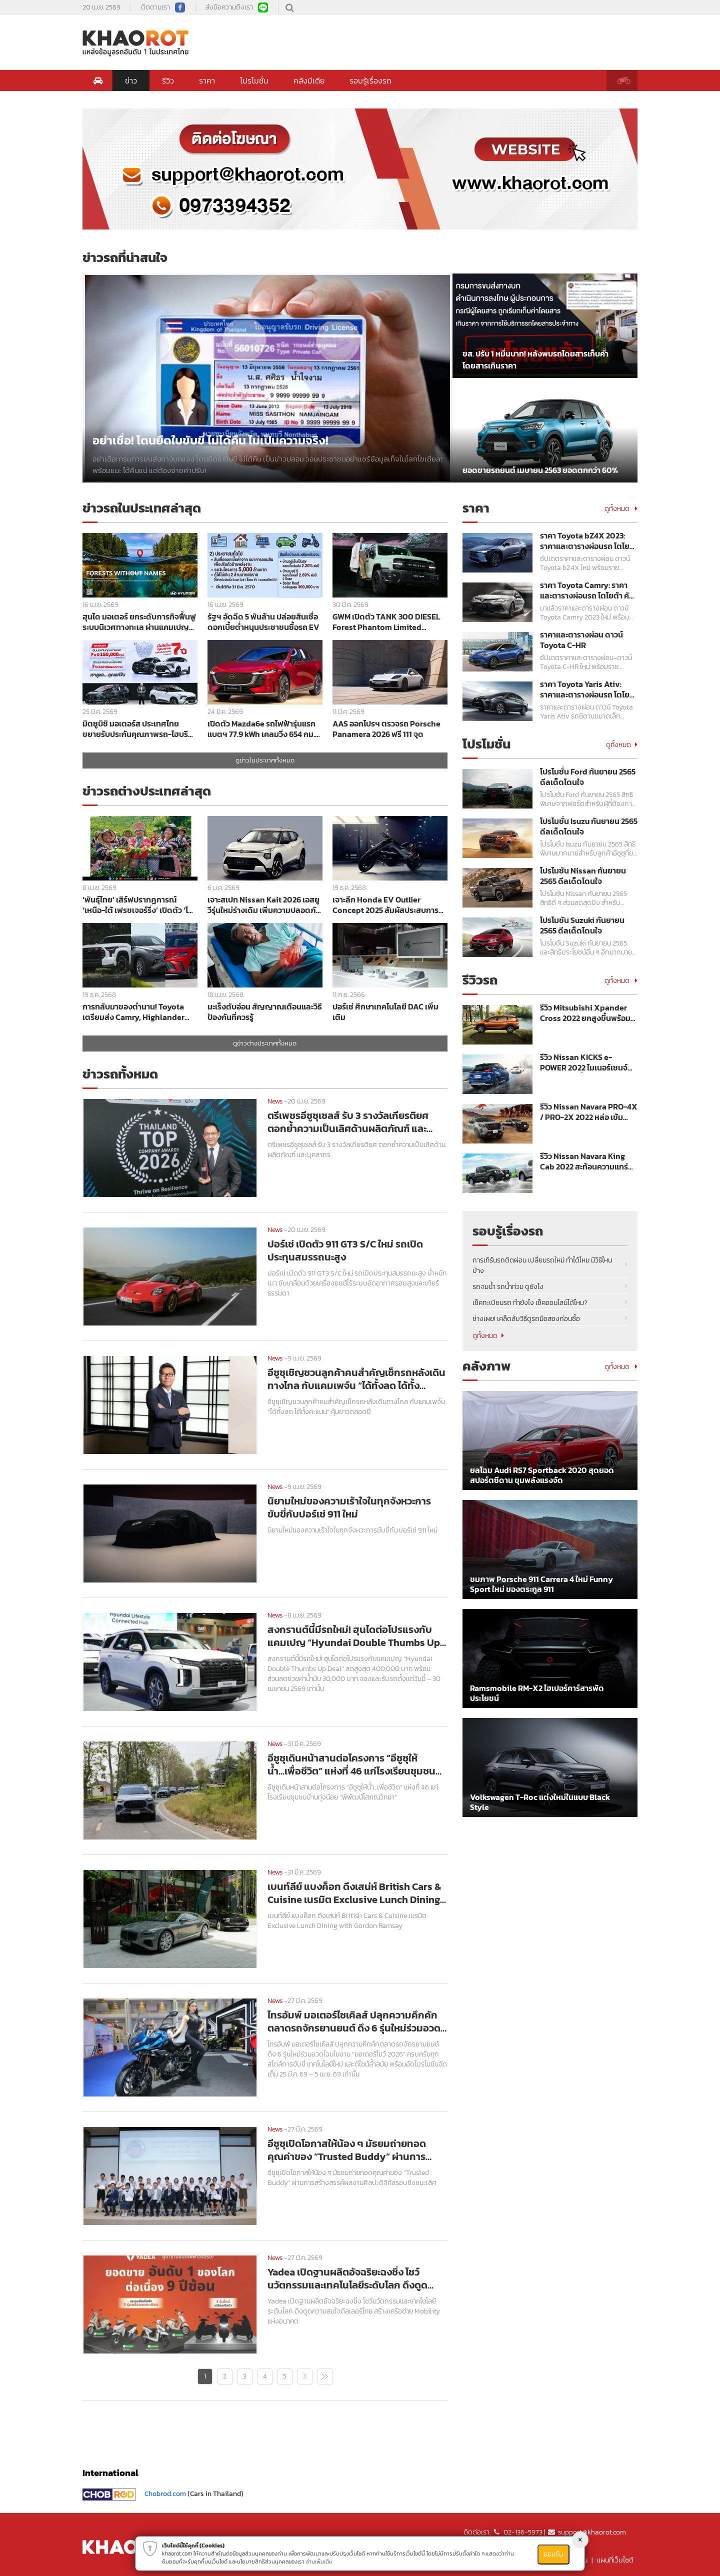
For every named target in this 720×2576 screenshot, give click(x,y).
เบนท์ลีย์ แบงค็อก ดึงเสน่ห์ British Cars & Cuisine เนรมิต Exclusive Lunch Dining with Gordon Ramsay (355, 1893)
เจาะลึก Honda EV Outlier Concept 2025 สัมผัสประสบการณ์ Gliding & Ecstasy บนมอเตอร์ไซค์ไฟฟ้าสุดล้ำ (389, 904)
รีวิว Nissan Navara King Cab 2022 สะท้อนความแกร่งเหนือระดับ (586, 1161)
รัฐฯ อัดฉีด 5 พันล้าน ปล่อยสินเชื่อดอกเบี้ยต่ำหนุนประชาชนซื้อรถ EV (264, 622)
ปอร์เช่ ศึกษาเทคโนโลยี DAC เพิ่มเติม (385, 1012)
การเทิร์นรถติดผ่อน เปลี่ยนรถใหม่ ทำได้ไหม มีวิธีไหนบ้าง (542, 1265)
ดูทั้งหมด (621, 509)
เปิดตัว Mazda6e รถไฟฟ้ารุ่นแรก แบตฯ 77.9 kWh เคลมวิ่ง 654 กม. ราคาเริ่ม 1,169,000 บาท (262, 728)
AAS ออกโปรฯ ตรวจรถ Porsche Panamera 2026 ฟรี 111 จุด (386, 728)
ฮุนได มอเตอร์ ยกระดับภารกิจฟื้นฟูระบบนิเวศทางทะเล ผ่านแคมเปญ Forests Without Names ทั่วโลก (139, 622)
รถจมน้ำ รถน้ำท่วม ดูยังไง (508, 1287)
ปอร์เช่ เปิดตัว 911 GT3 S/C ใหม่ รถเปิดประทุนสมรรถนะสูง (345, 1251)
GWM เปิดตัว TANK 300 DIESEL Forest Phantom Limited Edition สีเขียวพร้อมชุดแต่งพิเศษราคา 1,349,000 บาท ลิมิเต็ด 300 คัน (389, 622)
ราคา (207, 80)
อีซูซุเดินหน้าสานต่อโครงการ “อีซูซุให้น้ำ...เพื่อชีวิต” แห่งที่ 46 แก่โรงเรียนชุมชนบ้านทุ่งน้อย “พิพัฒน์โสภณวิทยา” (352, 1765)
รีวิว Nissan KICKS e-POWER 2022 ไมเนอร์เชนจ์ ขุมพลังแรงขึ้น (584, 1062)
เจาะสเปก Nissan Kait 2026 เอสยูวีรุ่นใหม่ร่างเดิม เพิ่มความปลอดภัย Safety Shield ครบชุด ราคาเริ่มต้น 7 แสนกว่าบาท (265, 904)
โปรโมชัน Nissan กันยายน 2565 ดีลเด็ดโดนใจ (583, 876)
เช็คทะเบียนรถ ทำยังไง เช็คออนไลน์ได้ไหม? (530, 1303)
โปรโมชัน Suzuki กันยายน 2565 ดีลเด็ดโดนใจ (582, 925)
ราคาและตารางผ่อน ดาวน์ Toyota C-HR (581, 640)
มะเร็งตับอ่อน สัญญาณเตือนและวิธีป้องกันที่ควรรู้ (265, 1012)
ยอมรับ (554, 2554)
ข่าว (131, 80)
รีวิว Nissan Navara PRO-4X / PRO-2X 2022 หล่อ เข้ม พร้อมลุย (589, 1112)
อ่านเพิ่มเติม (319, 2562)
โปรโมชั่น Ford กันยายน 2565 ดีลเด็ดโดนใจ (588, 777)
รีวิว (168, 80)
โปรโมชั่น (254, 80)
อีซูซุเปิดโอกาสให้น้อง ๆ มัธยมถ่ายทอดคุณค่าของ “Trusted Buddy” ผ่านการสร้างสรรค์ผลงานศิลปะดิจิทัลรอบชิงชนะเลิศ (358, 2150)
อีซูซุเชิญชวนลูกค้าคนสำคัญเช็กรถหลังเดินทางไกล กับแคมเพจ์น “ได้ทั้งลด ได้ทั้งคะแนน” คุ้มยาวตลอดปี (357, 1379)
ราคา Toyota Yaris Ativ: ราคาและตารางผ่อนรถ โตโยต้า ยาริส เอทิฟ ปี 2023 (585, 689)
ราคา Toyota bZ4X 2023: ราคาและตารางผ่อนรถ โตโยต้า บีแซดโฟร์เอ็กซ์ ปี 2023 (585, 541)
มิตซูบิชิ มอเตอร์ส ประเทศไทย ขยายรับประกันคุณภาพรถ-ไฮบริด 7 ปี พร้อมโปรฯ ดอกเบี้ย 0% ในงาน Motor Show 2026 (138, 728)
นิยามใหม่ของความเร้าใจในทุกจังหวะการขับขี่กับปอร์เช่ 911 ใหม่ (349, 1507)
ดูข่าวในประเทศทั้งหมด (265, 760)
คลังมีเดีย (309, 80)
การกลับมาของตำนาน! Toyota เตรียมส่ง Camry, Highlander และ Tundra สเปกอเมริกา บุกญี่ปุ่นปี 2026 (138, 1012)
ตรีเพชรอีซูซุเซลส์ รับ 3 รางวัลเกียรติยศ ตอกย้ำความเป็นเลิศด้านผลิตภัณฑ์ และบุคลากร (348, 1122)
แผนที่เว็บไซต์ (615, 2560)
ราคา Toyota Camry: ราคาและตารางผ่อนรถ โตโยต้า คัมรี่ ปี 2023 (587, 590)
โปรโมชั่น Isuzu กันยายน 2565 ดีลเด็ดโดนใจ (589, 826)
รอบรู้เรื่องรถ (371, 80)
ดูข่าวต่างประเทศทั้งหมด (264, 1043)
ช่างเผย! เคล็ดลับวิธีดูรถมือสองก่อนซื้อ (526, 1319)
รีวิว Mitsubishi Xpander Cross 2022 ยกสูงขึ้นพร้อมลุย (585, 1013)
